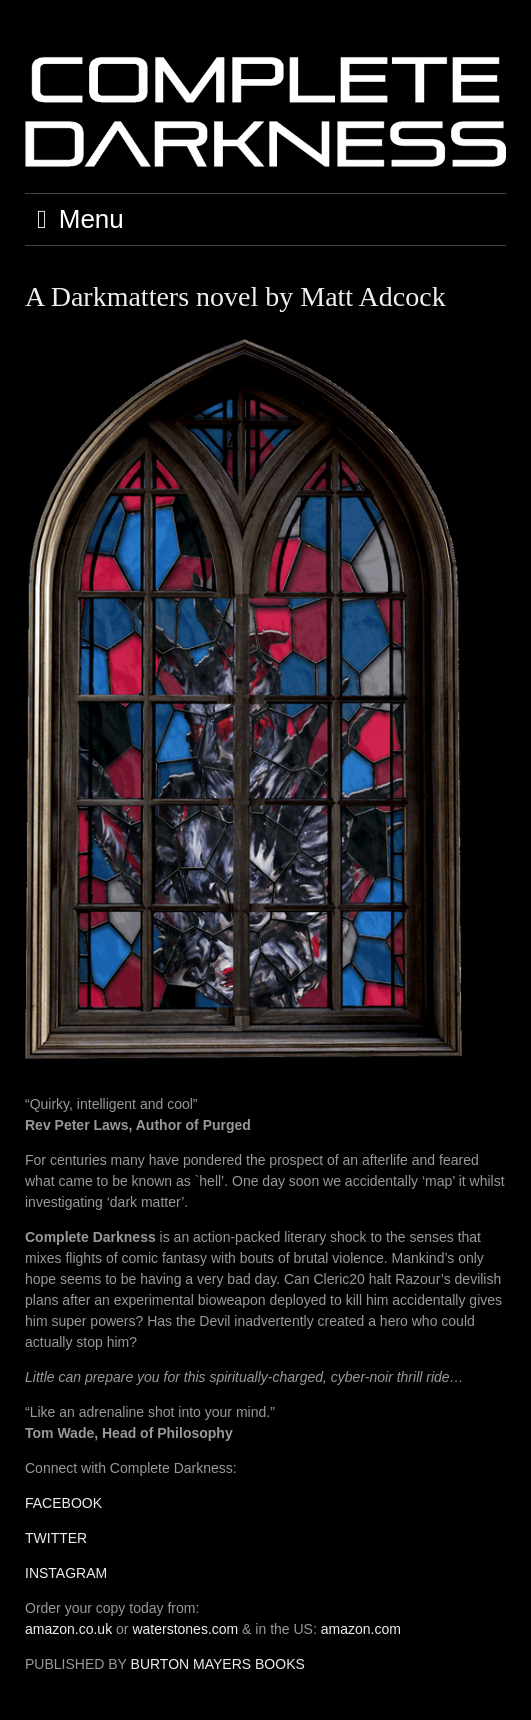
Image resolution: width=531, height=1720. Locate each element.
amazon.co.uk (68, 1629)
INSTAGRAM (66, 1573)
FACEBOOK (63, 1503)
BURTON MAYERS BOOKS (218, 1664)
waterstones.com (185, 1629)
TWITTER (56, 1538)
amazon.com (361, 1629)
